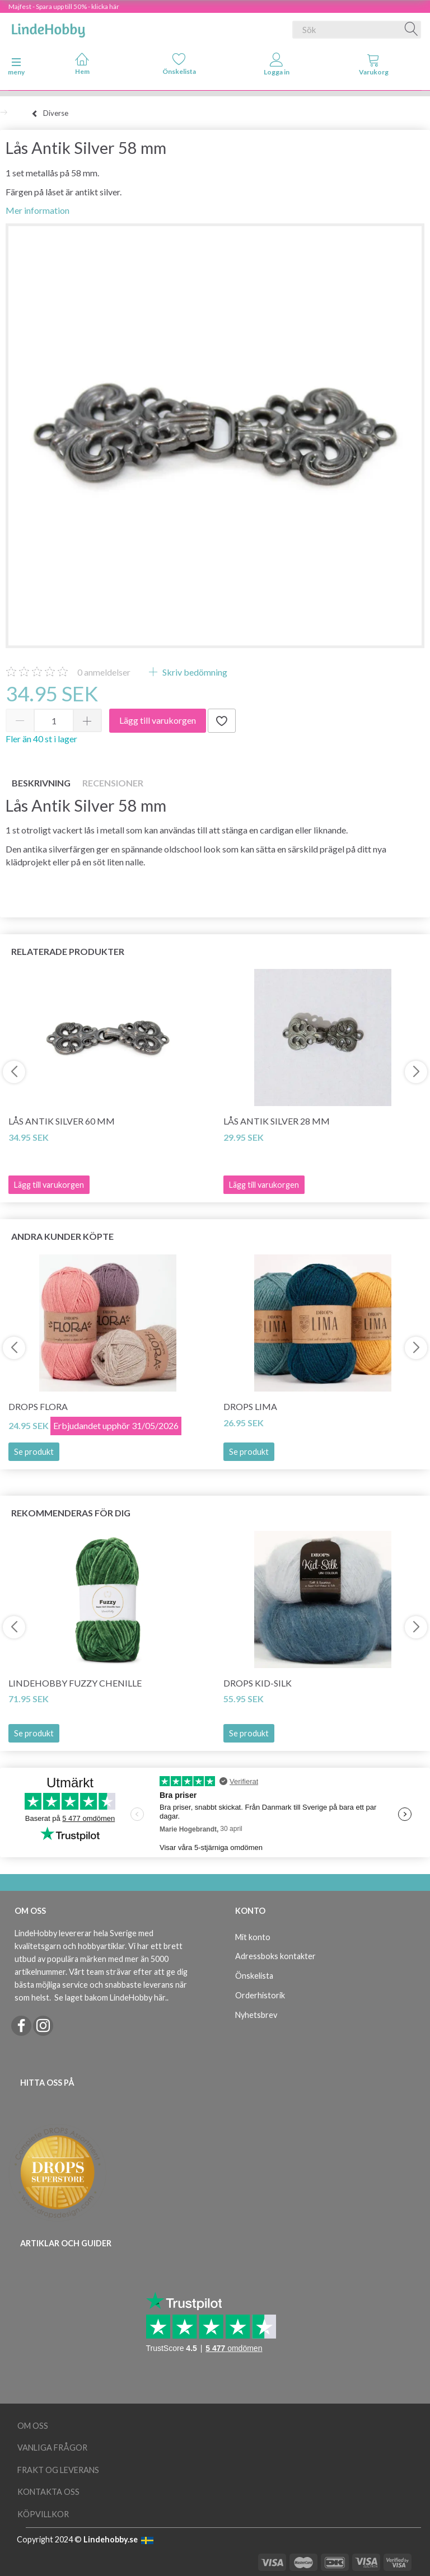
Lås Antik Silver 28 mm (276, 1121)
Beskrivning (41, 783)
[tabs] (374, 66)
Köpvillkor (43, 2514)
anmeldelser (103, 672)
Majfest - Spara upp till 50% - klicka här (63, 6)
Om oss (32, 2425)
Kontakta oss (48, 2492)
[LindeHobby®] (48, 27)
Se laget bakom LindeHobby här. (110, 1997)
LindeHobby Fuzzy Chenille (75, 1683)
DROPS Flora (38, 1406)
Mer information (37, 210)
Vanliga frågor (52, 2447)
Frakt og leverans (58, 2470)
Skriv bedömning (194, 672)
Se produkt (34, 1451)
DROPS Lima (250, 1406)
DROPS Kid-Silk (257, 1683)
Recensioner (112, 783)
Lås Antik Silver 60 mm (61, 1121)
